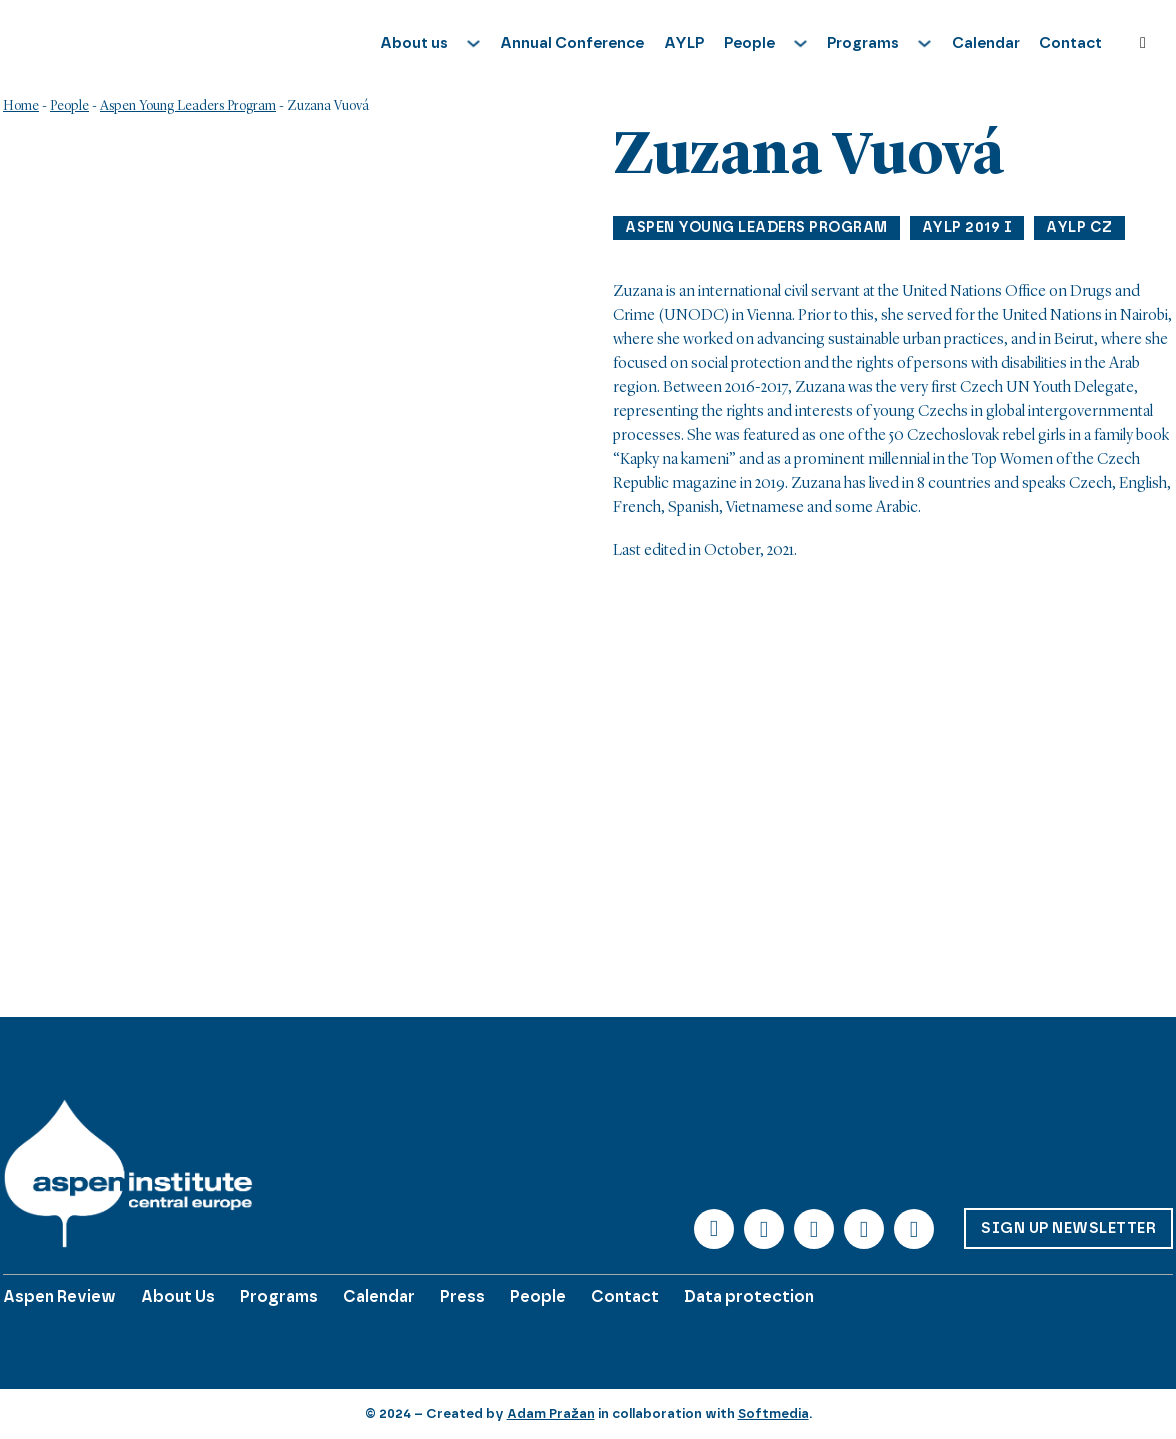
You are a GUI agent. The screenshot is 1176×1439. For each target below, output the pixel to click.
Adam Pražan (551, 1413)
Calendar (986, 43)
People (69, 106)
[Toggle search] (1143, 43)
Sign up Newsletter (1068, 1228)
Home (21, 106)
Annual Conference (572, 43)
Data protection (749, 1296)
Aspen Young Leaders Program (188, 106)
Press (462, 1296)
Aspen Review (59, 1296)
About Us (178, 1296)
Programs (279, 1296)
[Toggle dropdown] (473, 43)
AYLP (684, 43)
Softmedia (773, 1413)
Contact (1070, 43)
